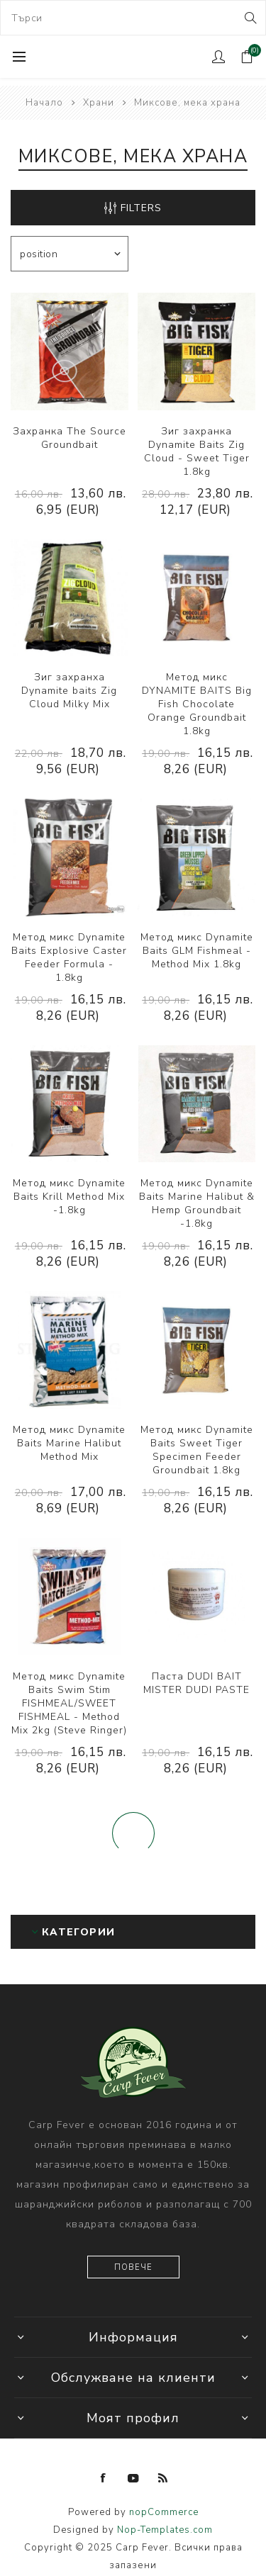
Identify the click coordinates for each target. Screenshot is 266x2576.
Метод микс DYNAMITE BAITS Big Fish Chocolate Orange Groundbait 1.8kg (197, 704)
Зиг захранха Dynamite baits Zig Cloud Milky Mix (69, 690)
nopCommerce (164, 2512)
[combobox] (133, 17)
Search (249, 17)
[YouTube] (133, 2478)
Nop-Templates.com (165, 2530)
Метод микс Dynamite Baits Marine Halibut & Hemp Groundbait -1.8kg (197, 1203)
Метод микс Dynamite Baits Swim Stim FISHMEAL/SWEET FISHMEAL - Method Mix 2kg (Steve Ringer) (69, 1703)
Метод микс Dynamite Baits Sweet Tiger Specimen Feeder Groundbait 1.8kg (196, 1450)
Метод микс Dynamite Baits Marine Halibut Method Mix (69, 1443)
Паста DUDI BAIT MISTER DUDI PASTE (196, 1683)
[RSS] (163, 2478)
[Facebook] (103, 2478)
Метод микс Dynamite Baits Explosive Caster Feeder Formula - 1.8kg (69, 957)
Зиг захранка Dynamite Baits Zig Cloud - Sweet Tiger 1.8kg (197, 451)
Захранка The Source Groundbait (69, 437)
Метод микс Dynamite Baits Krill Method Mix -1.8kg (69, 1196)
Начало (44, 102)
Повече (133, 2267)
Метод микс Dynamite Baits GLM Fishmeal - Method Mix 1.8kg (196, 950)
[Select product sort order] (69, 253)
